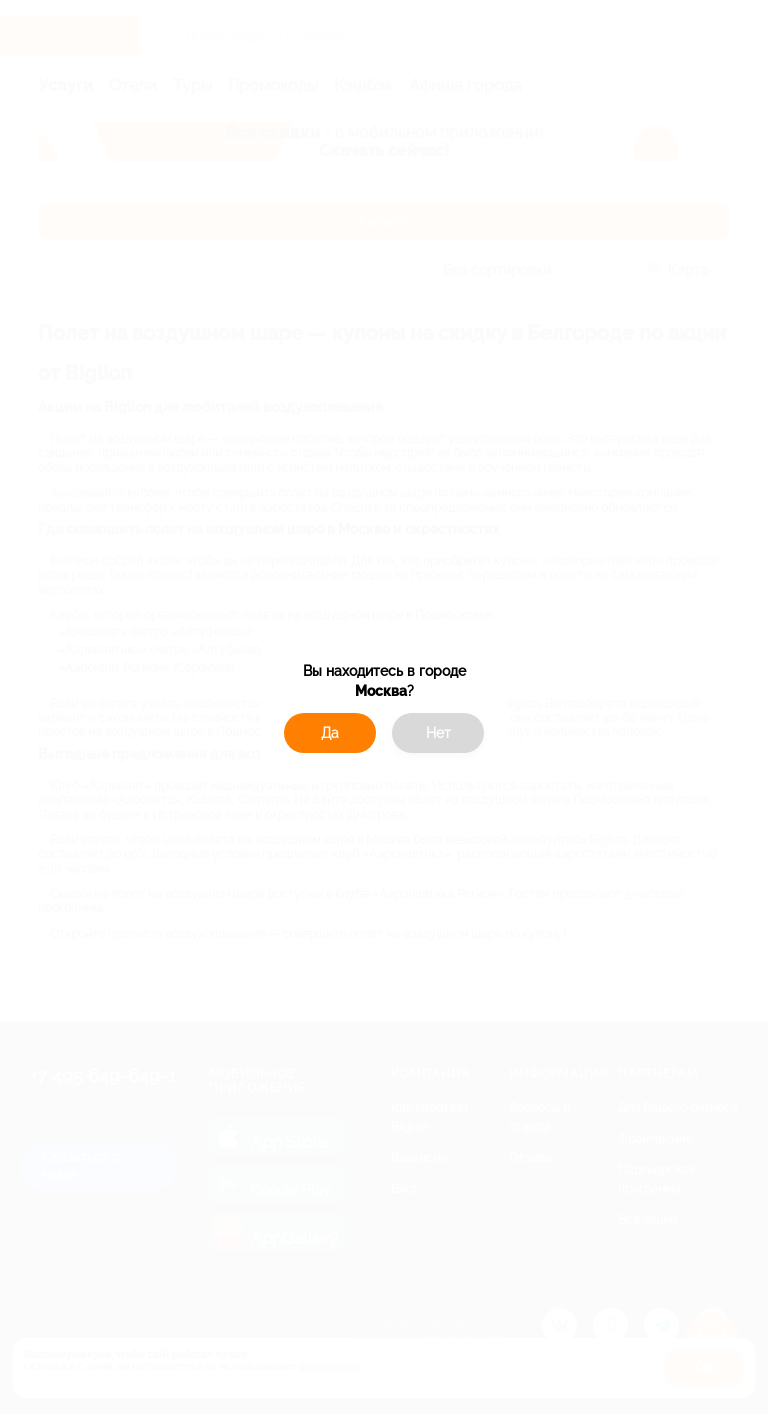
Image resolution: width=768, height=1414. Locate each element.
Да (330, 733)
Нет (438, 733)
